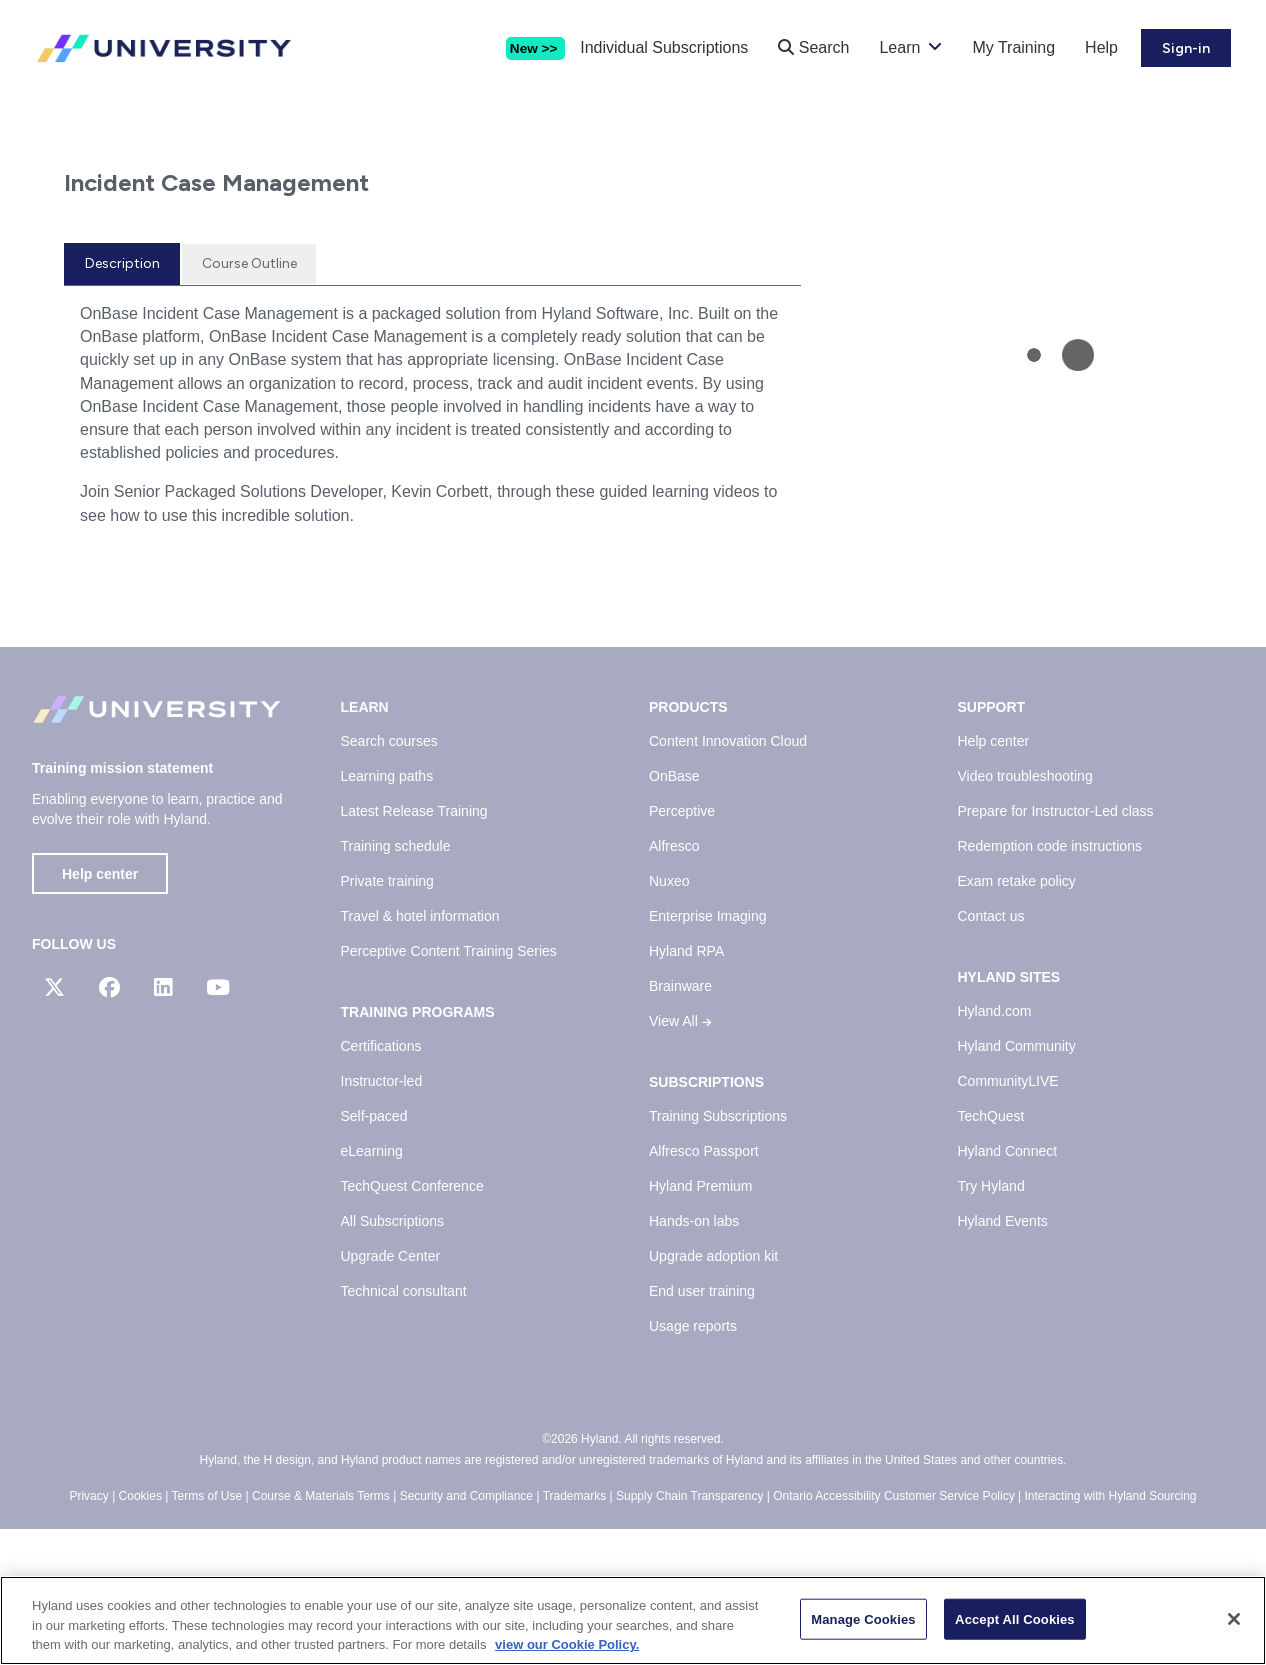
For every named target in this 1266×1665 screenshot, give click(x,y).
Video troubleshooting (1025, 913)
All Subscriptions (393, 1358)
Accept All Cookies (1015, 1618)
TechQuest (991, 1253)
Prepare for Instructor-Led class (1056, 948)
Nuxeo (669, 1018)
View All (680, 1158)
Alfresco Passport (704, 1288)
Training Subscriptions (718, 1253)
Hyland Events (1003, 1358)
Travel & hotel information (420, 1053)
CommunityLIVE (1008, 1218)
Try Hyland (991, 1323)
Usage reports (693, 1463)
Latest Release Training (414, 948)
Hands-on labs (694, 1358)
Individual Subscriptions (664, 47)
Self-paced (374, 1253)
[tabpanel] (432, 559)
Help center (100, 1010)
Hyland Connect (1008, 1288)
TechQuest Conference (412, 1323)
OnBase (674, 913)
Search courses (389, 878)
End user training (702, 1428)
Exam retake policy (1017, 1018)
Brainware (680, 1123)
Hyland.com (995, 1148)
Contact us (991, 1053)
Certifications (381, 1183)
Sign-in (1186, 48)
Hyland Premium (700, 1323)
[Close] (1234, 1619)
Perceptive (682, 948)
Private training (387, 1018)
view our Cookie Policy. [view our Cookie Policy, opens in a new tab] (567, 1644)
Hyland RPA (686, 1088)
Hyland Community (1017, 1183)
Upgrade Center (391, 1393)
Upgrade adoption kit (713, 1393)
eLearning (372, 1288)
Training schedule (396, 983)
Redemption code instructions (1050, 983)
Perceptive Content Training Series (449, 1088)
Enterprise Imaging (708, 1053)
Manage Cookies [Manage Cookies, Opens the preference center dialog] (863, 1618)
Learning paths (387, 913)
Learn (899, 47)
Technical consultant (404, 1428)
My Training (1013, 47)
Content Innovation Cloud (728, 878)
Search (813, 47)
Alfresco (674, 983)
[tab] (122, 401)
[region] (633, 1620)
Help (1101, 47)
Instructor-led (382, 1218)
